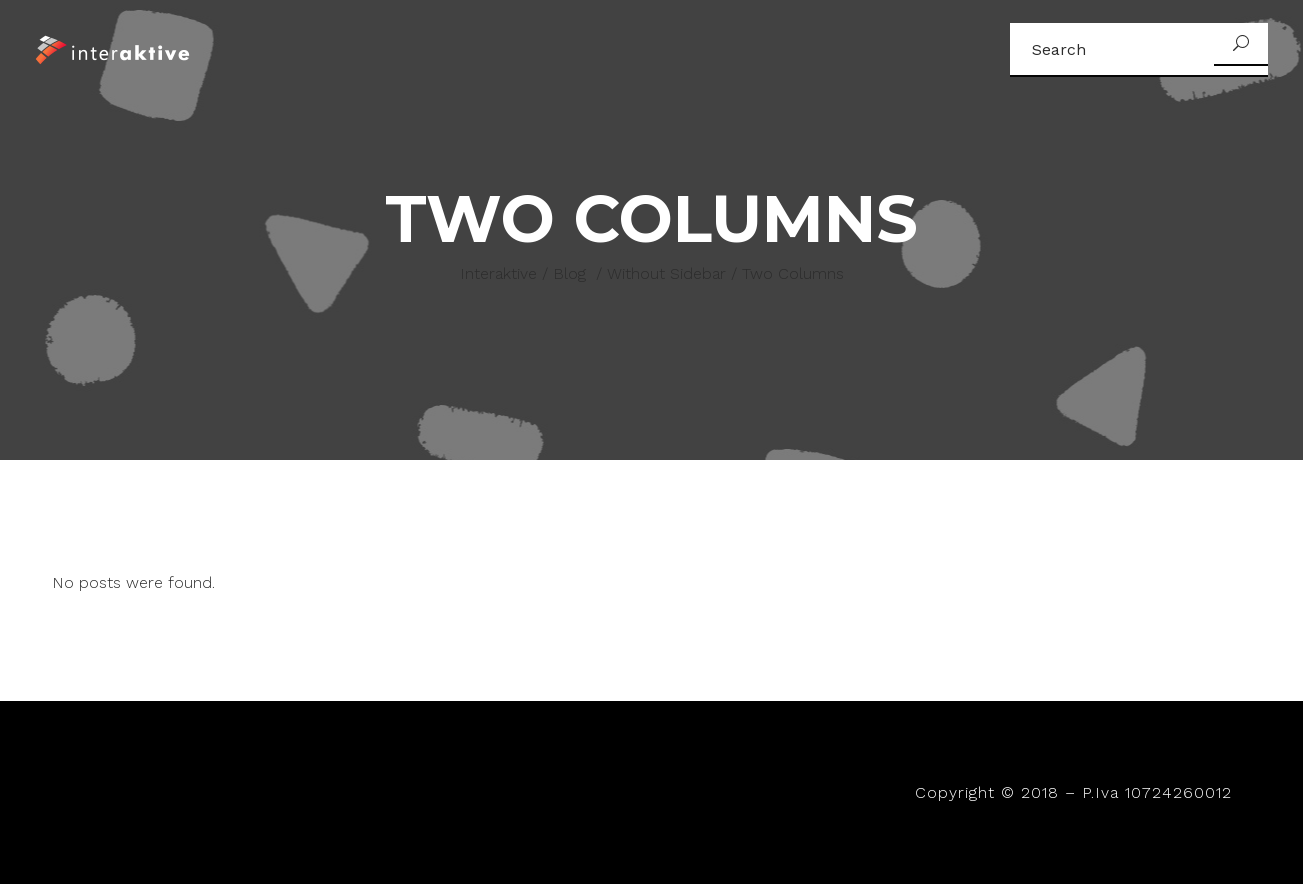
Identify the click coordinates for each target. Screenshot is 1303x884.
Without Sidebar (666, 274)
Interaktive (498, 274)
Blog (569, 274)
